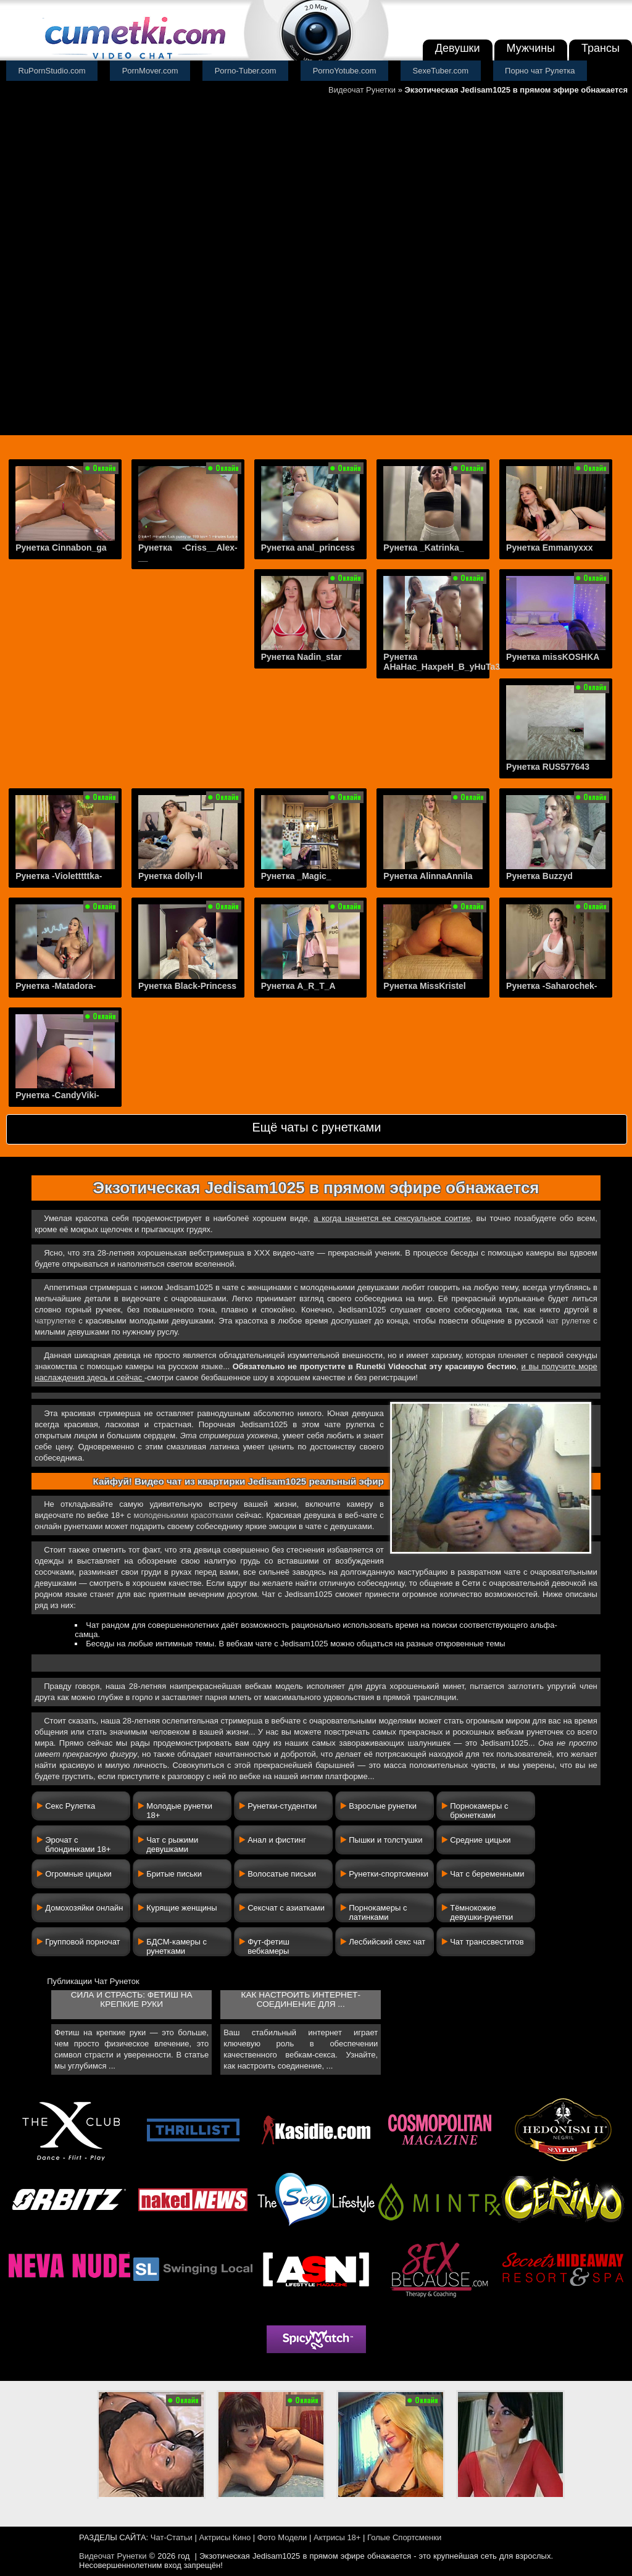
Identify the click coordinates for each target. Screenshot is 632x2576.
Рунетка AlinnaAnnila (427, 876)
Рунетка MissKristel (424, 986)
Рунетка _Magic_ (296, 876)
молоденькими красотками (183, 1515)
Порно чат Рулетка (540, 70)
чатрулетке (55, 1320)
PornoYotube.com (344, 70)
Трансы (600, 48)
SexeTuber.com (441, 70)
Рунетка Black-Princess (187, 986)
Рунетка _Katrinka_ (423, 547)
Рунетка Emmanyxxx (549, 547)
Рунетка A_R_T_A (298, 986)
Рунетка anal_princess (308, 547)
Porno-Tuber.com (245, 70)
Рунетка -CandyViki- (57, 1095)
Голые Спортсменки (404, 2537)
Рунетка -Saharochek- (551, 986)
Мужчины (531, 48)
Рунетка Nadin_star (301, 657)
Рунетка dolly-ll (170, 876)
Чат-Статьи (172, 2537)
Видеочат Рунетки (362, 89)
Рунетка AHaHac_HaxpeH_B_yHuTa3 (441, 662)
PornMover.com (150, 70)
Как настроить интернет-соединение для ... (300, 1999)
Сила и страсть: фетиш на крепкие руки (132, 1999)
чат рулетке (569, 1320)
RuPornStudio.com (52, 70)
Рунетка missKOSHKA (552, 657)
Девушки (457, 48)
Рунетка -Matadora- (55, 986)
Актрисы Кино (225, 2537)
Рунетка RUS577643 (547, 767)
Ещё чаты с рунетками (316, 1127)
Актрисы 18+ (337, 2537)
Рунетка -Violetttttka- (58, 876)
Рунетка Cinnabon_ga (60, 547)
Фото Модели (282, 2537)
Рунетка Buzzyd (539, 876)
